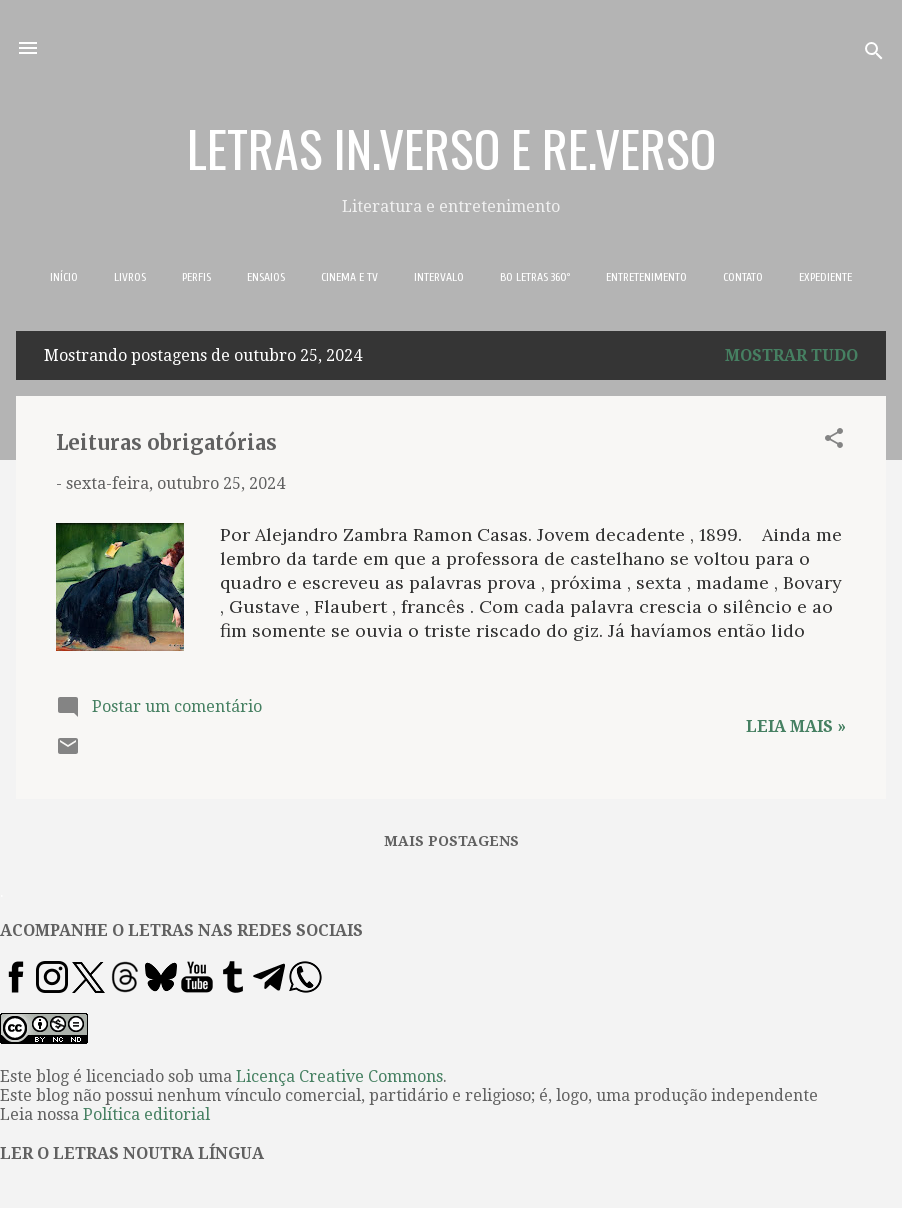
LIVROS (130, 277)
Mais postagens (451, 841)
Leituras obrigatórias (166, 442)
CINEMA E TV (349, 277)
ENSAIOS (266, 277)
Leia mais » (796, 726)
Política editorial (146, 1114)
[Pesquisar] (874, 54)
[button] (834, 441)
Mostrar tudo (791, 355)
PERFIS (196, 277)
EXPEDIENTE (825, 277)
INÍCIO (64, 277)
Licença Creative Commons (339, 1076)
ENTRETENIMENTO (646, 277)
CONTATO (743, 277)
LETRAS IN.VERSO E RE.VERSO (451, 147)
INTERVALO (439, 277)
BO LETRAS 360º (535, 277)
